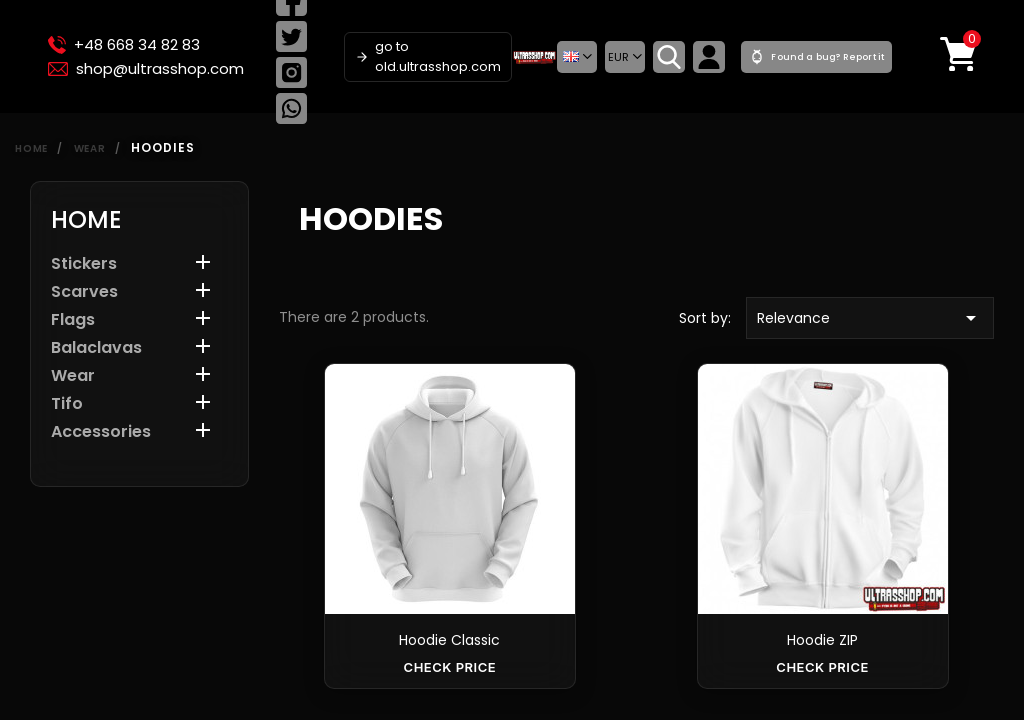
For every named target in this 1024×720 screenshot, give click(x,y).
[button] (577, 57)
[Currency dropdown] (625, 57)
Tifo (67, 404)
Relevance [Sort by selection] (870, 318)
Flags (73, 320)
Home (86, 219)
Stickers (84, 264)
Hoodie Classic (449, 640)
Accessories (101, 432)
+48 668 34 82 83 (124, 45)
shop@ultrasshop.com (146, 69)
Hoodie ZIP (822, 640)
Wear (73, 376)
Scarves (84, 292)
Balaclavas (96, 348)
